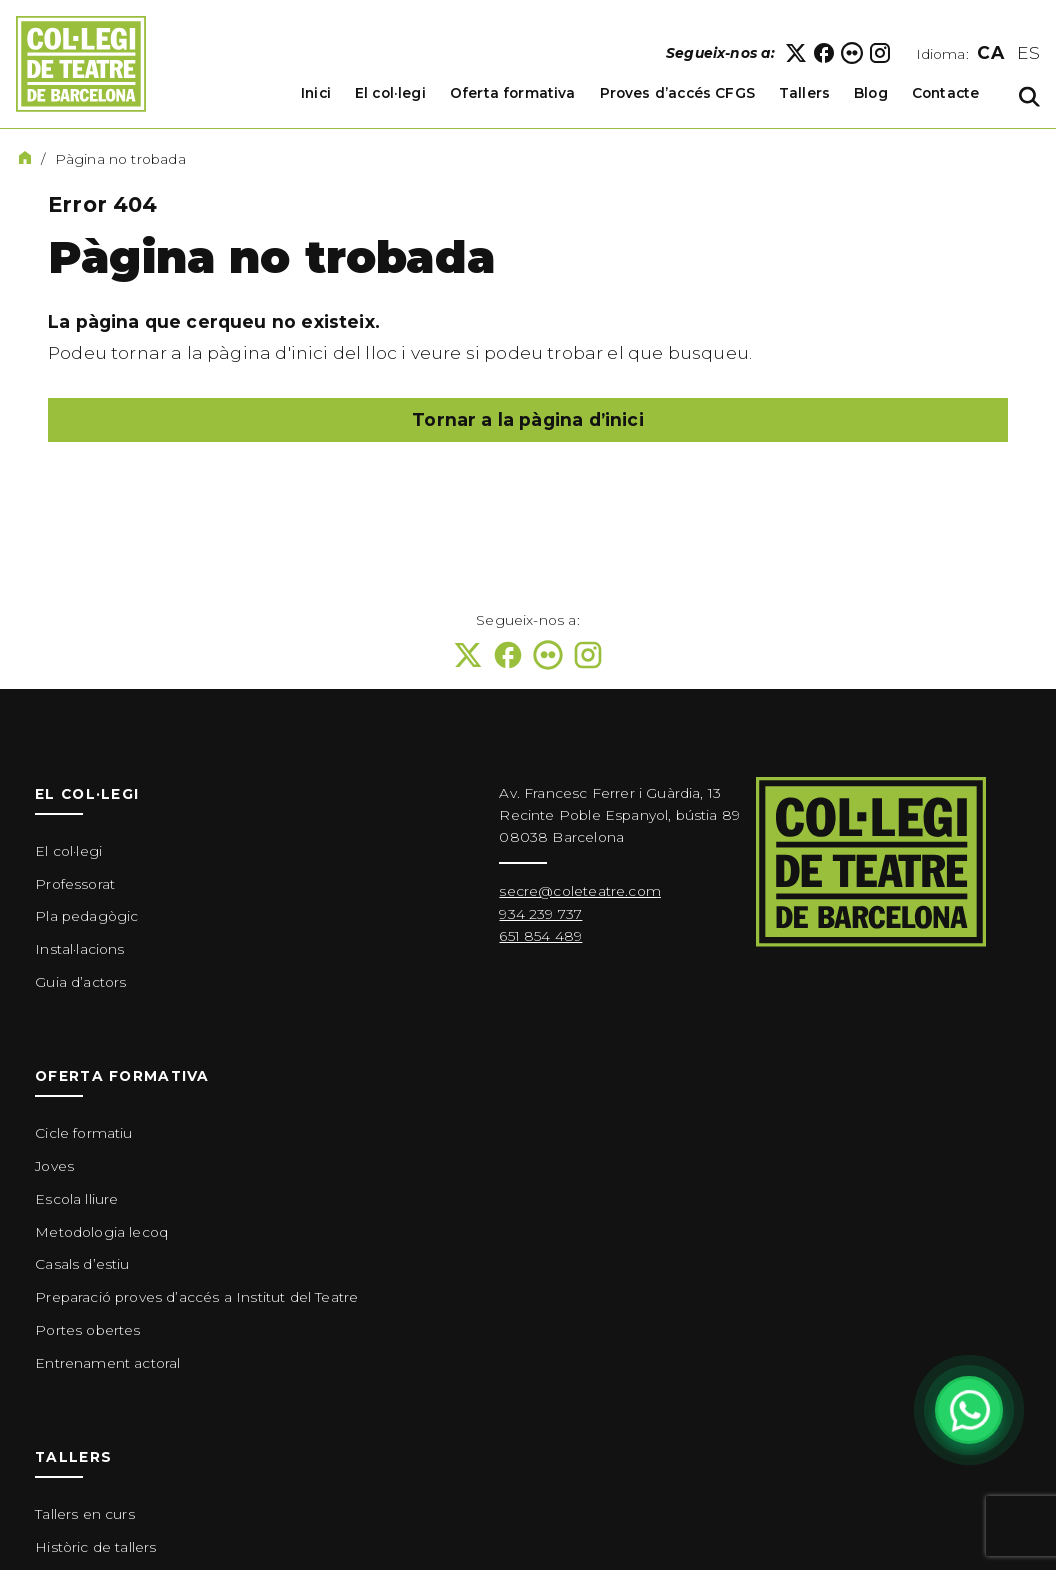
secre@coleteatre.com (579, 891)
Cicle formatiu (83, 1133)
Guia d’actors (80, 982)
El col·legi (68, 851)
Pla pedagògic (86, 916)
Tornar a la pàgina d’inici (528, 419)
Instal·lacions (79, 949)
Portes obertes (87, 1330)
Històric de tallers (95, 1547)
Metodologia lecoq (101, 1232)
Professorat (75, 884)
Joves (54, 1166)
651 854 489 (540, 936)
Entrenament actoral (107, 1363)
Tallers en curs (85, 1514)
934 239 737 (540, 914)
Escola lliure (76, 1199)
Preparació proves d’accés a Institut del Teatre (196, 1297)
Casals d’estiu (82, 1264)
